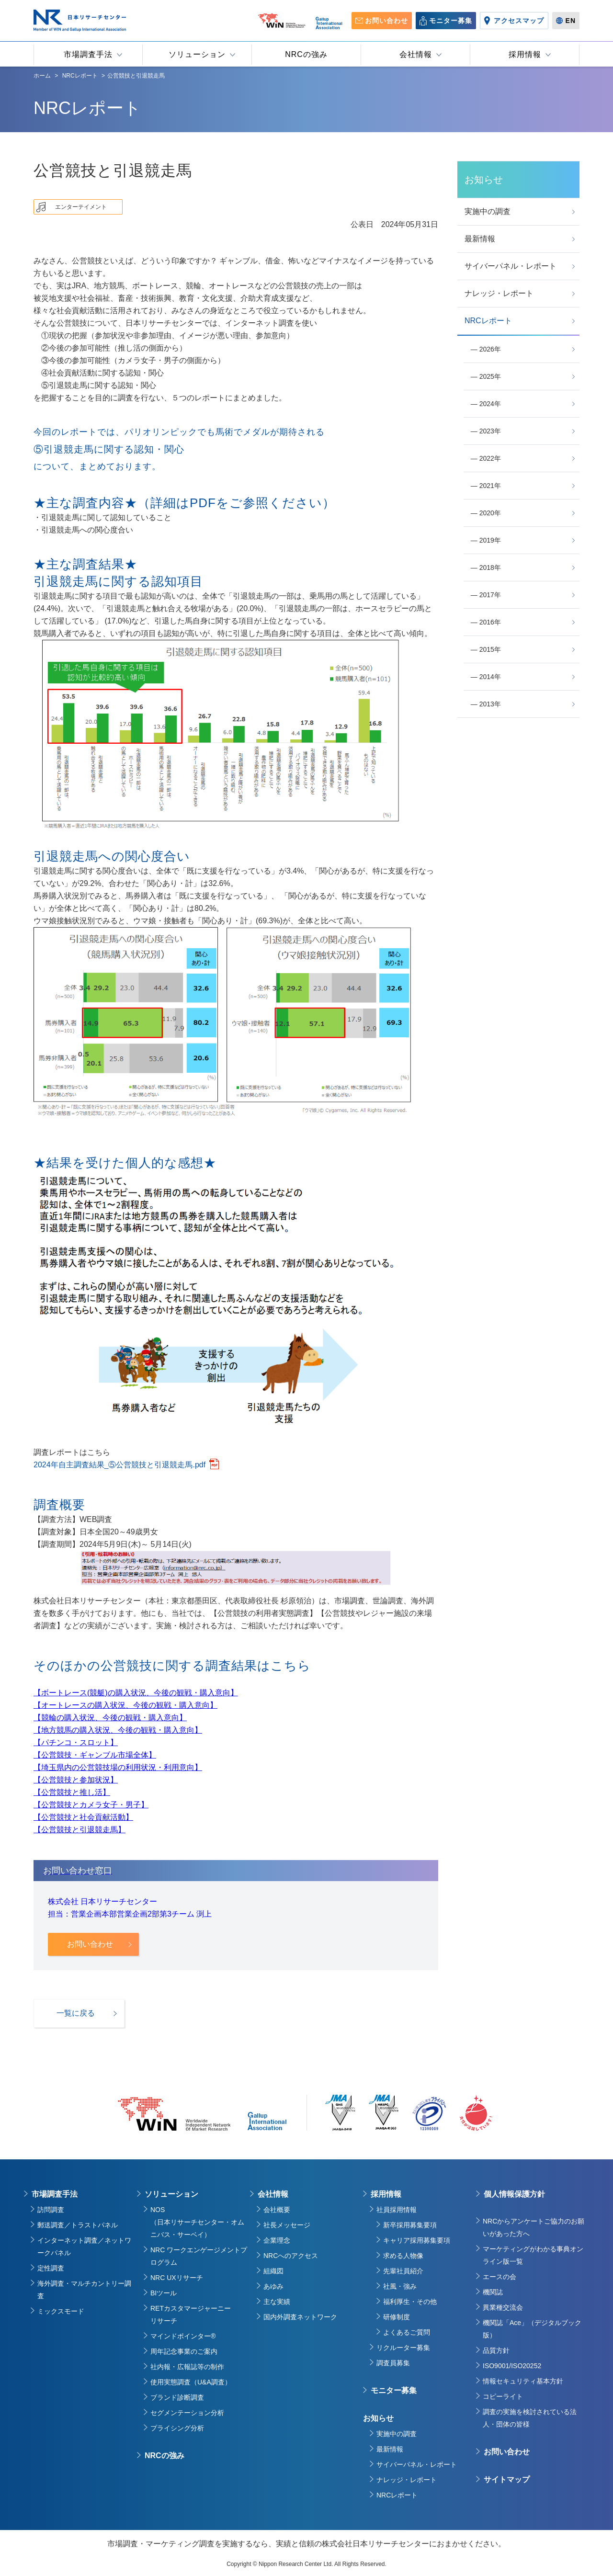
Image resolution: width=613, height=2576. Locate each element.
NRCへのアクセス (290, 2255)
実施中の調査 (396, 2434)
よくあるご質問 (406, 2332)
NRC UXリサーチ (176, 2277)
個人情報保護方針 (514, 2194)
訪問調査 (50, 2209)
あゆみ (273, 2286)
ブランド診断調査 (177, 2397)
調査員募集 (393, 2363)
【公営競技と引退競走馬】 (79, 1830)
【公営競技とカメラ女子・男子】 (91, 1805)
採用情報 (386, 2194)
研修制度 (396, 2317)
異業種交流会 (503, 2307)
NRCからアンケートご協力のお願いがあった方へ (533, 2227)
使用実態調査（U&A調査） (190, 2382)
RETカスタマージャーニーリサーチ (190, 2314)
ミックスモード (60, 2311)
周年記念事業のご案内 (183, 2351)
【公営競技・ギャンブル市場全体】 (95, 1755)
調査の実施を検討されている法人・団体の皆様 (530, 2418)
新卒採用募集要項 (410, 2225)
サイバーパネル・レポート (416, 2464)
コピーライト (503, 2396)
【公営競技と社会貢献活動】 (83, 1817)
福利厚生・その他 (410, 2301)
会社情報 (273, 2194)
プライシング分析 (177, 2428)
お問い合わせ (507, 2452)
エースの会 (499, 2277)
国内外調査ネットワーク (300, 2317)
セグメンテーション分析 (187, 2413)
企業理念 (276, 2240)
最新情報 (389, 2449)
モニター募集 (394, 2390)
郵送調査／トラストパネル (77, 2225)
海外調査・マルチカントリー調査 (84, 2290)
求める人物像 (403, 2255)
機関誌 (493, 2292)
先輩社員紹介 (403, 2271)
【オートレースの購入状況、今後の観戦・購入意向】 (125, 1705)
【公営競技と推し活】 (72, 1792)
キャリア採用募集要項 (416, 2240)
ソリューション (171, 2194)
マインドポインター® (183, 2336)
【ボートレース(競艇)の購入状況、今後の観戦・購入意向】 (136, 1693)
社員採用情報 (396, 2209)
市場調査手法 (55, 2194)
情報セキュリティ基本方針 (523, 2381)
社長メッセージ (286, 2225)
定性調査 (50, 2268)
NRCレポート (397, 2495)
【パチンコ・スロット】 (76, 1742)
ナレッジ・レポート (406, 2480)
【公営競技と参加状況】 (76, 1780)
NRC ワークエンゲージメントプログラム (198, 2256)
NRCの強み (164, 2455)
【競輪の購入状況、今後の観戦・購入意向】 (110, 1718)
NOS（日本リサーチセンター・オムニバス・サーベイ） (197, 2222)
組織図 (273, 2271)
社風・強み (400, 2286)
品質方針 (496, 2350)
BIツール (163, 2293)
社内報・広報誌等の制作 (187, 2367)
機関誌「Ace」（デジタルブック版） (532, 2329)
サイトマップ (507, 2479)
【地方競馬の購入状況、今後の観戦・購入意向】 (118, 1730)
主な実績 (276, 2301)
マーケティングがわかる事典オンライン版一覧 (533, 2255)
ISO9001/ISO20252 (512, 2366)
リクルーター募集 (403, 2347)
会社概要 (276, 2209)
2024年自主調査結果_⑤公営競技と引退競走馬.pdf (119, 1465)
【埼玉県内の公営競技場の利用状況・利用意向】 (118, 1767)
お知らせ (378, 2418)
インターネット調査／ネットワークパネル (84, 2246)
